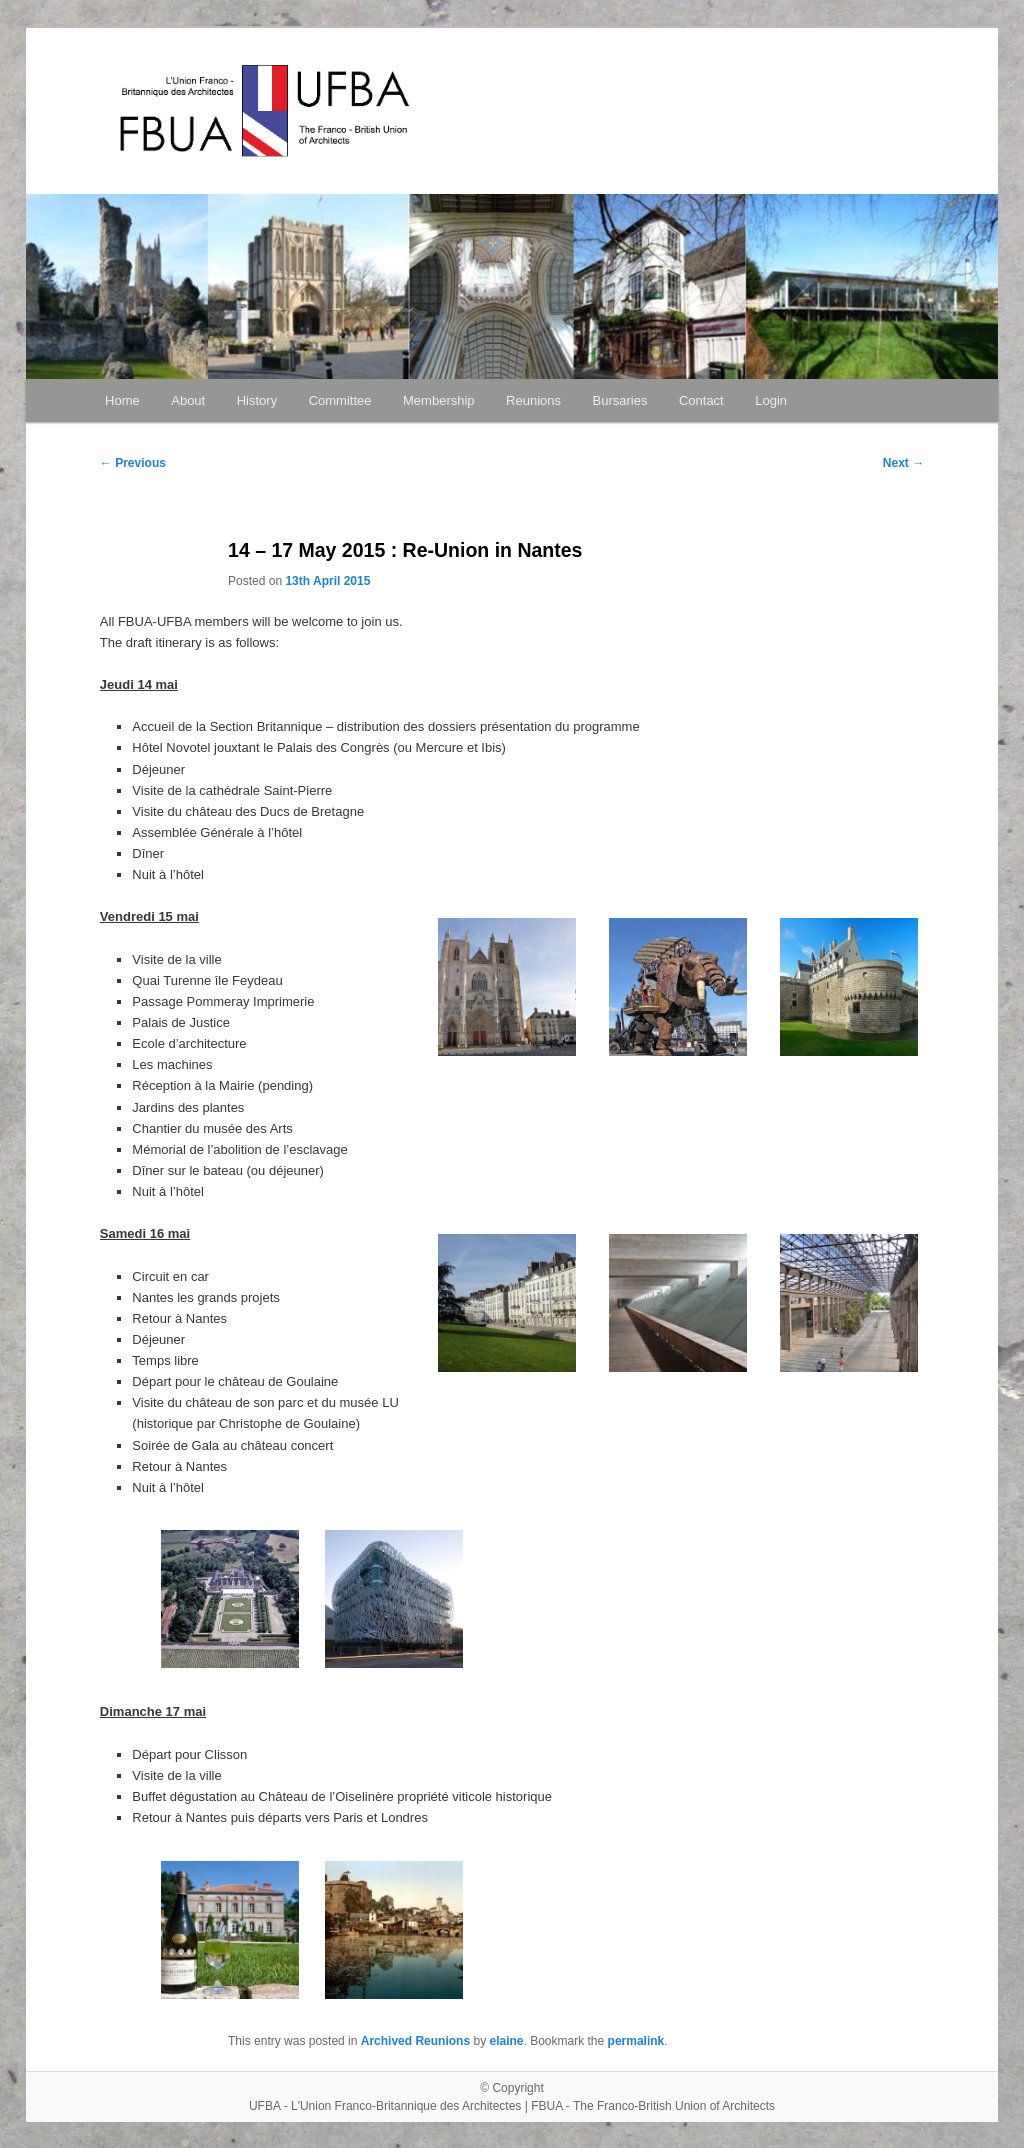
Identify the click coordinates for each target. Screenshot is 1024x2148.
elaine (506, 2041)
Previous (133, 463)
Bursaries (620, 400)
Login (771, 400)
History (257, 400)
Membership (439, 400)
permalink (636, 2041)
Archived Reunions (415, 2041)
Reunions (533, 400)
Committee (340, 400)
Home (122, 400)
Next (903, 463)
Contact (701, 400)
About (188, 400)
